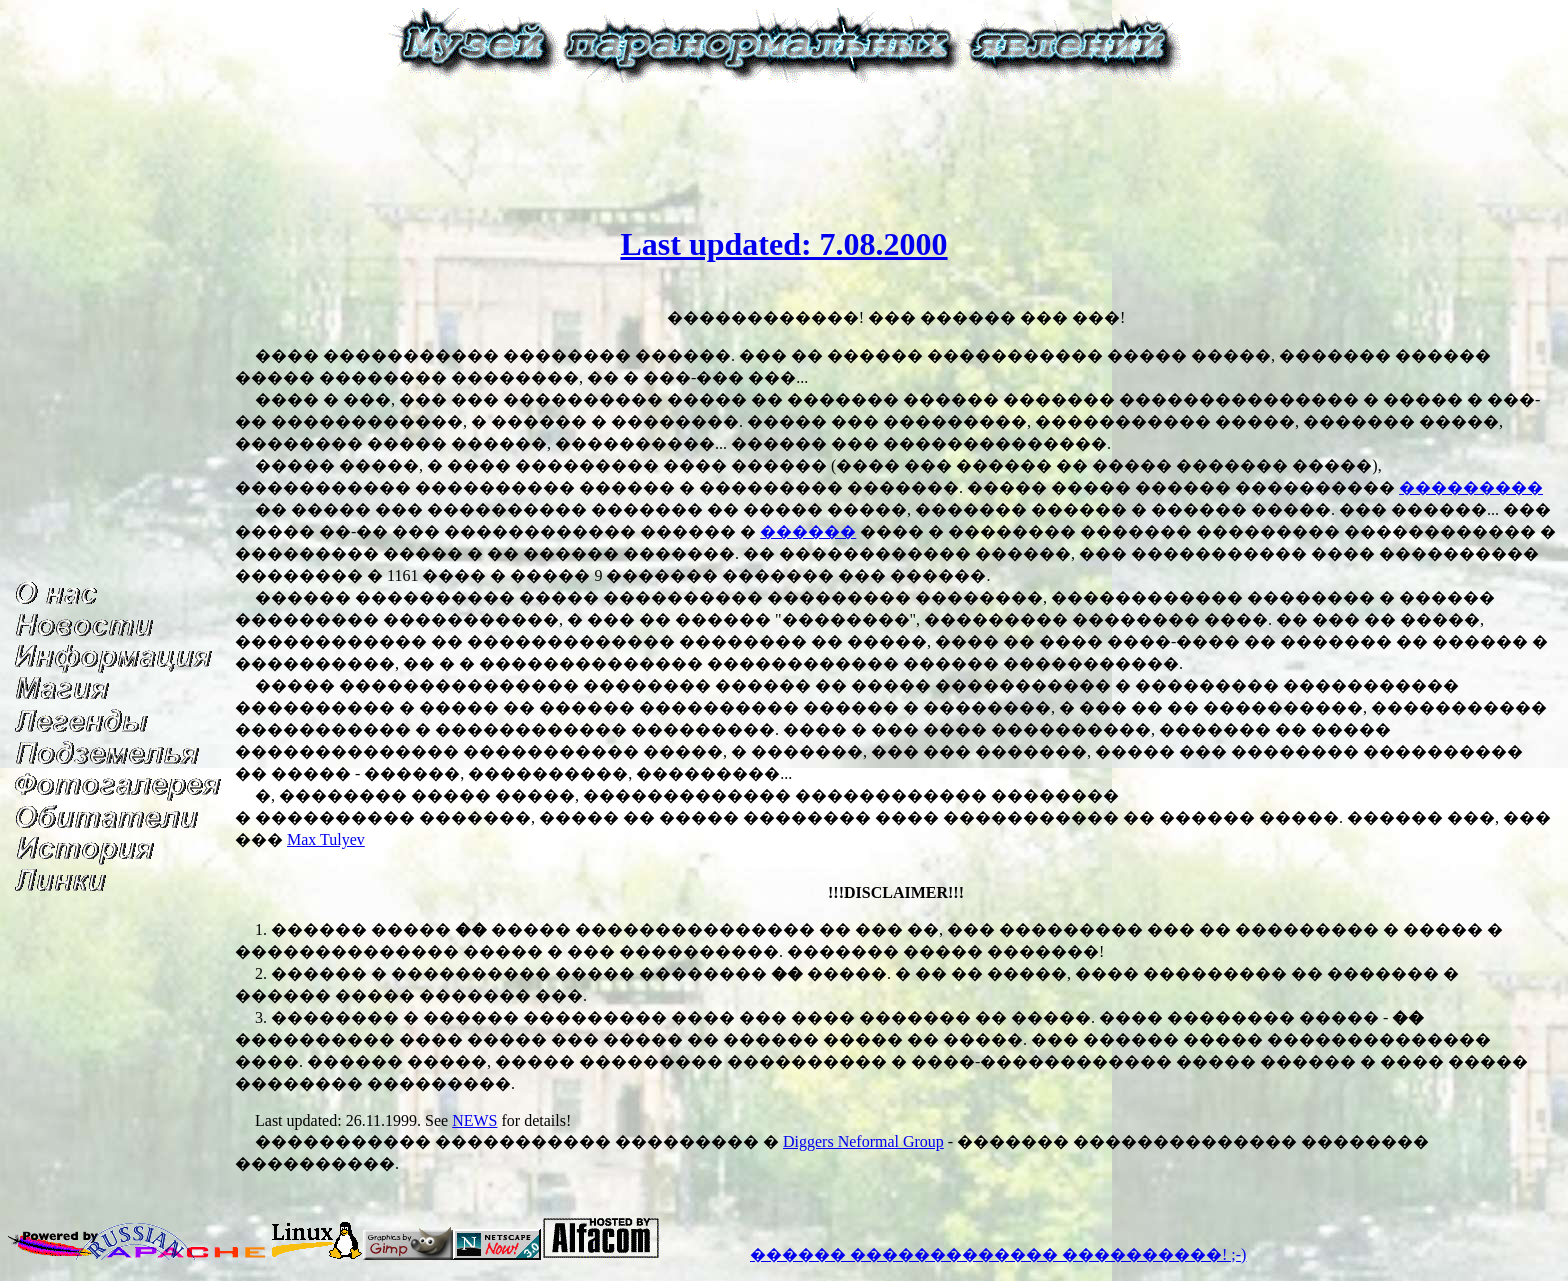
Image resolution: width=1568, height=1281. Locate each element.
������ (808, 531)
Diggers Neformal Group (863, 1141)
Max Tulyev (326, 839)
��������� (1471, 487)
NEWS (474, 1120)
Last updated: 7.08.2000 (783, 244)
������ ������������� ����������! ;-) (998, 1254)
